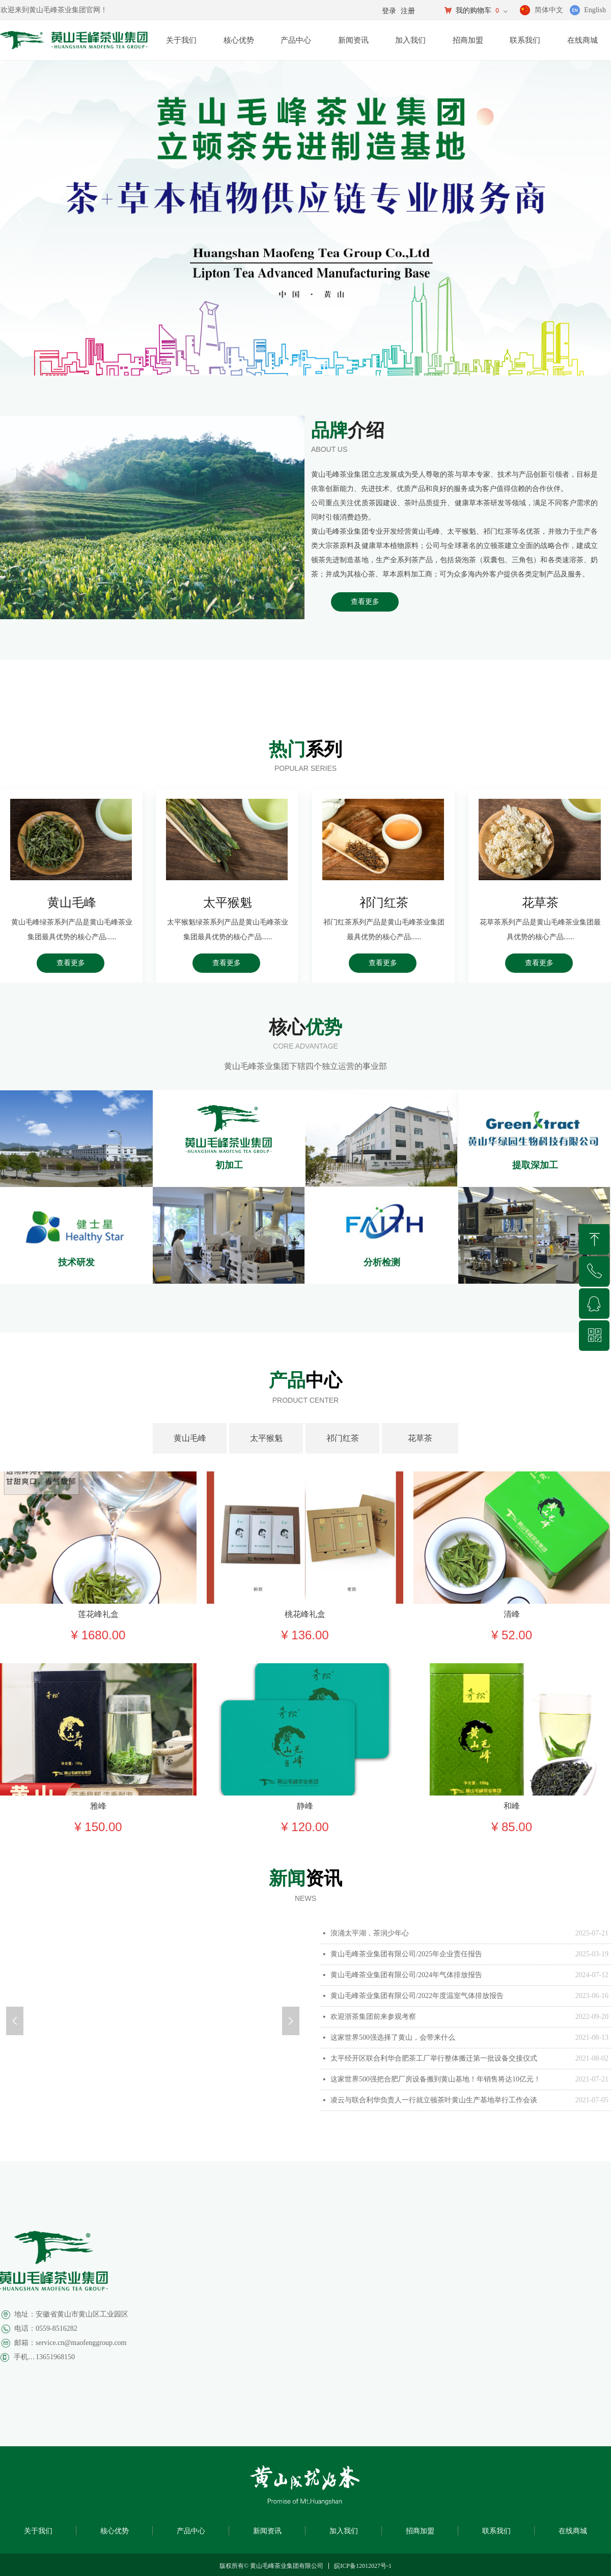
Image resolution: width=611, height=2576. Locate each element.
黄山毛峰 (190, 1438)
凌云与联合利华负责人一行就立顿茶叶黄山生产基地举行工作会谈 (433, 2100)
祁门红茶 (342, 1438)
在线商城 (582, 40)
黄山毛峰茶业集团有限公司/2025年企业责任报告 (406, 1954)
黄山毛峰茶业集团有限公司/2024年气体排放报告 (406, 1975)
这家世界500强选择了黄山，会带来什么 (392, 2037)
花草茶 (420, 1438)
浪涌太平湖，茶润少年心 (369, 1933)
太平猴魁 (266, 1438)
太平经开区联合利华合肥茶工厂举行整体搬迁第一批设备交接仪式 (433, 2058)
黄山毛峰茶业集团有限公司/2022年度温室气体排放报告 (417, 1996)
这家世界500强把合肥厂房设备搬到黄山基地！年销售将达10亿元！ (435, 2079)
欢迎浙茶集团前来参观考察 (373, 2016)
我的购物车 (473, 10)
